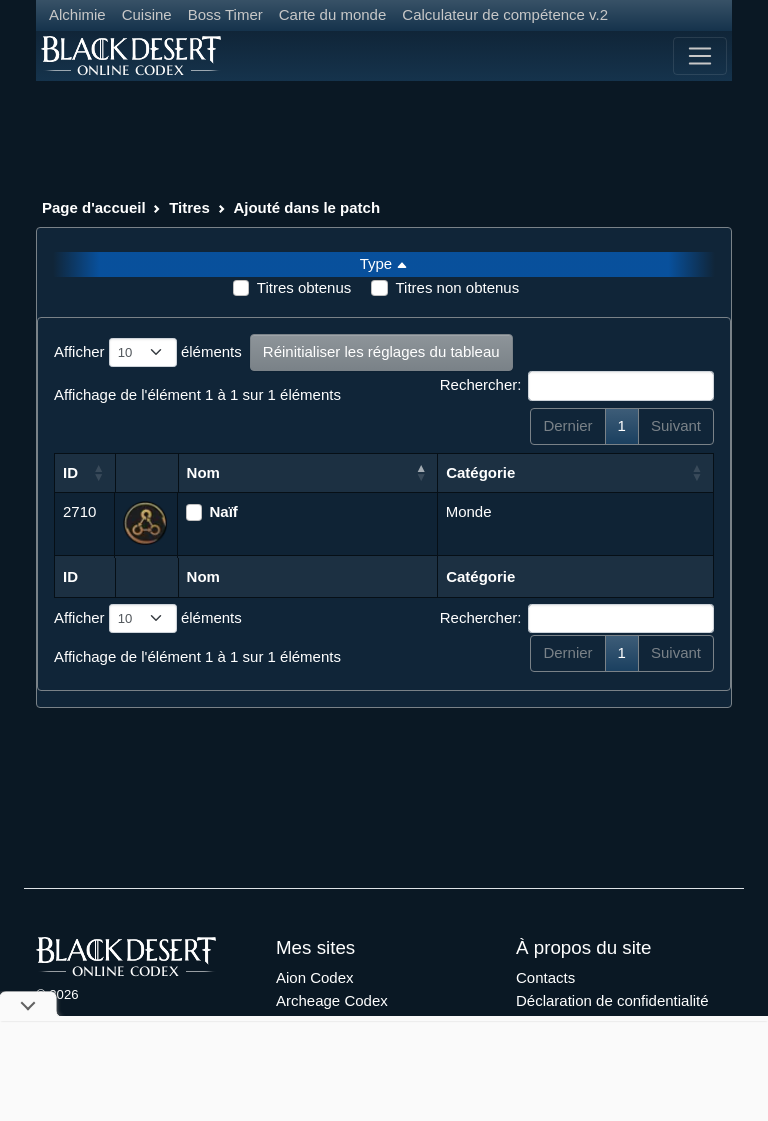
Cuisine (147, 14)
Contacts (545, 977)
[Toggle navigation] (700, 56)
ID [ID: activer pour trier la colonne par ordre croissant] (70, 472)
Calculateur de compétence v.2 (505, 14)
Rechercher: (577, 386)
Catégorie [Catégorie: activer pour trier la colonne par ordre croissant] (480, 472)
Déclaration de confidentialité (612, 1000)
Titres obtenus (304, 287)
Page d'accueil (94, 207)
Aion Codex (315, 977)
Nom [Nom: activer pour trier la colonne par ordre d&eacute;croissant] (203, 472)
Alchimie (77, 14)
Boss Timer (225, 14)
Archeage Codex (332, 1000)
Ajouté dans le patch (306, 207)
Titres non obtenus (457, 287)
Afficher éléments (148, 353)
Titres (189, 207)
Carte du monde (333, 14)
